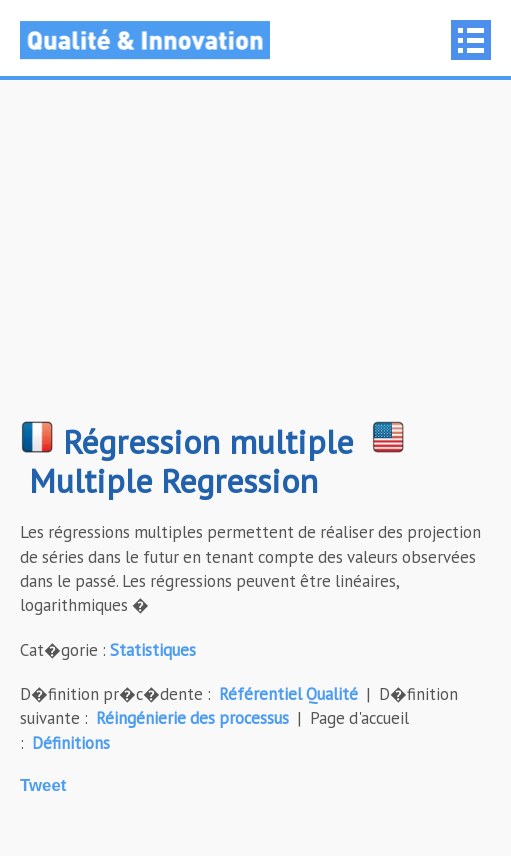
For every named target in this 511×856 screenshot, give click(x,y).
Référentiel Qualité (288, 694)
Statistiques (153, 650)
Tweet (43, 785)
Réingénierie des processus (192, 718)
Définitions (71, 743)
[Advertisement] (255, 260)
